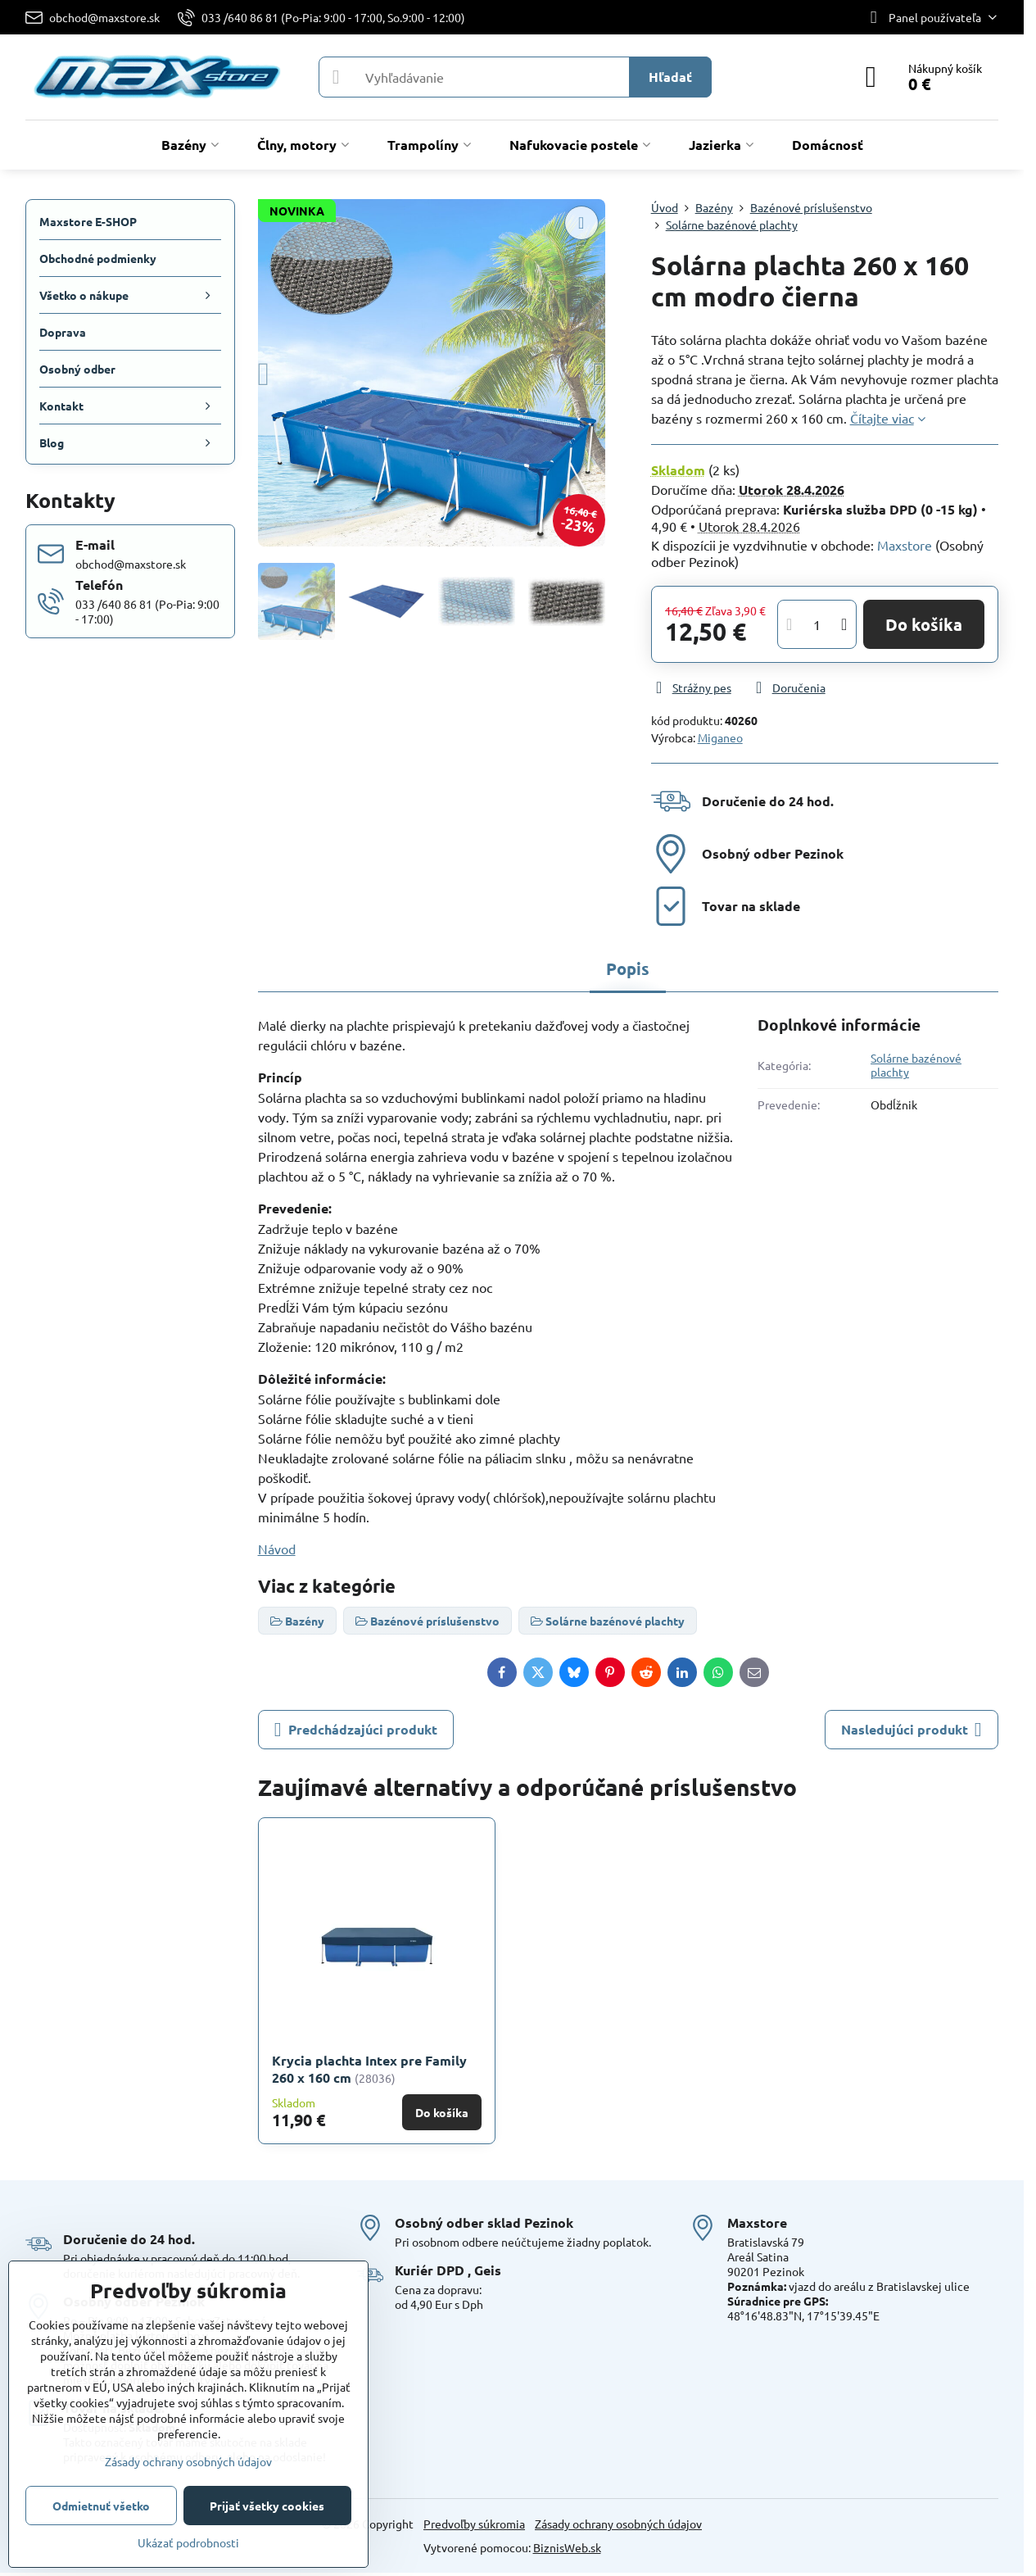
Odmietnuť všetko (101, 2505)
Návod (277, 1548)
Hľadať (670, 76)
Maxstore (904, 545)
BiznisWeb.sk (567, 2547)
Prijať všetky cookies (267, 2505)
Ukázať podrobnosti (188, 2542)
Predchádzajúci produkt (355, 1729)
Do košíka (923, 624)
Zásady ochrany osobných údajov (618, 2523)
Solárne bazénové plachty (916, 1065)
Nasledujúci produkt (911, 1729)
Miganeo (720, 737)
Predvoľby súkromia (474, 2523)
